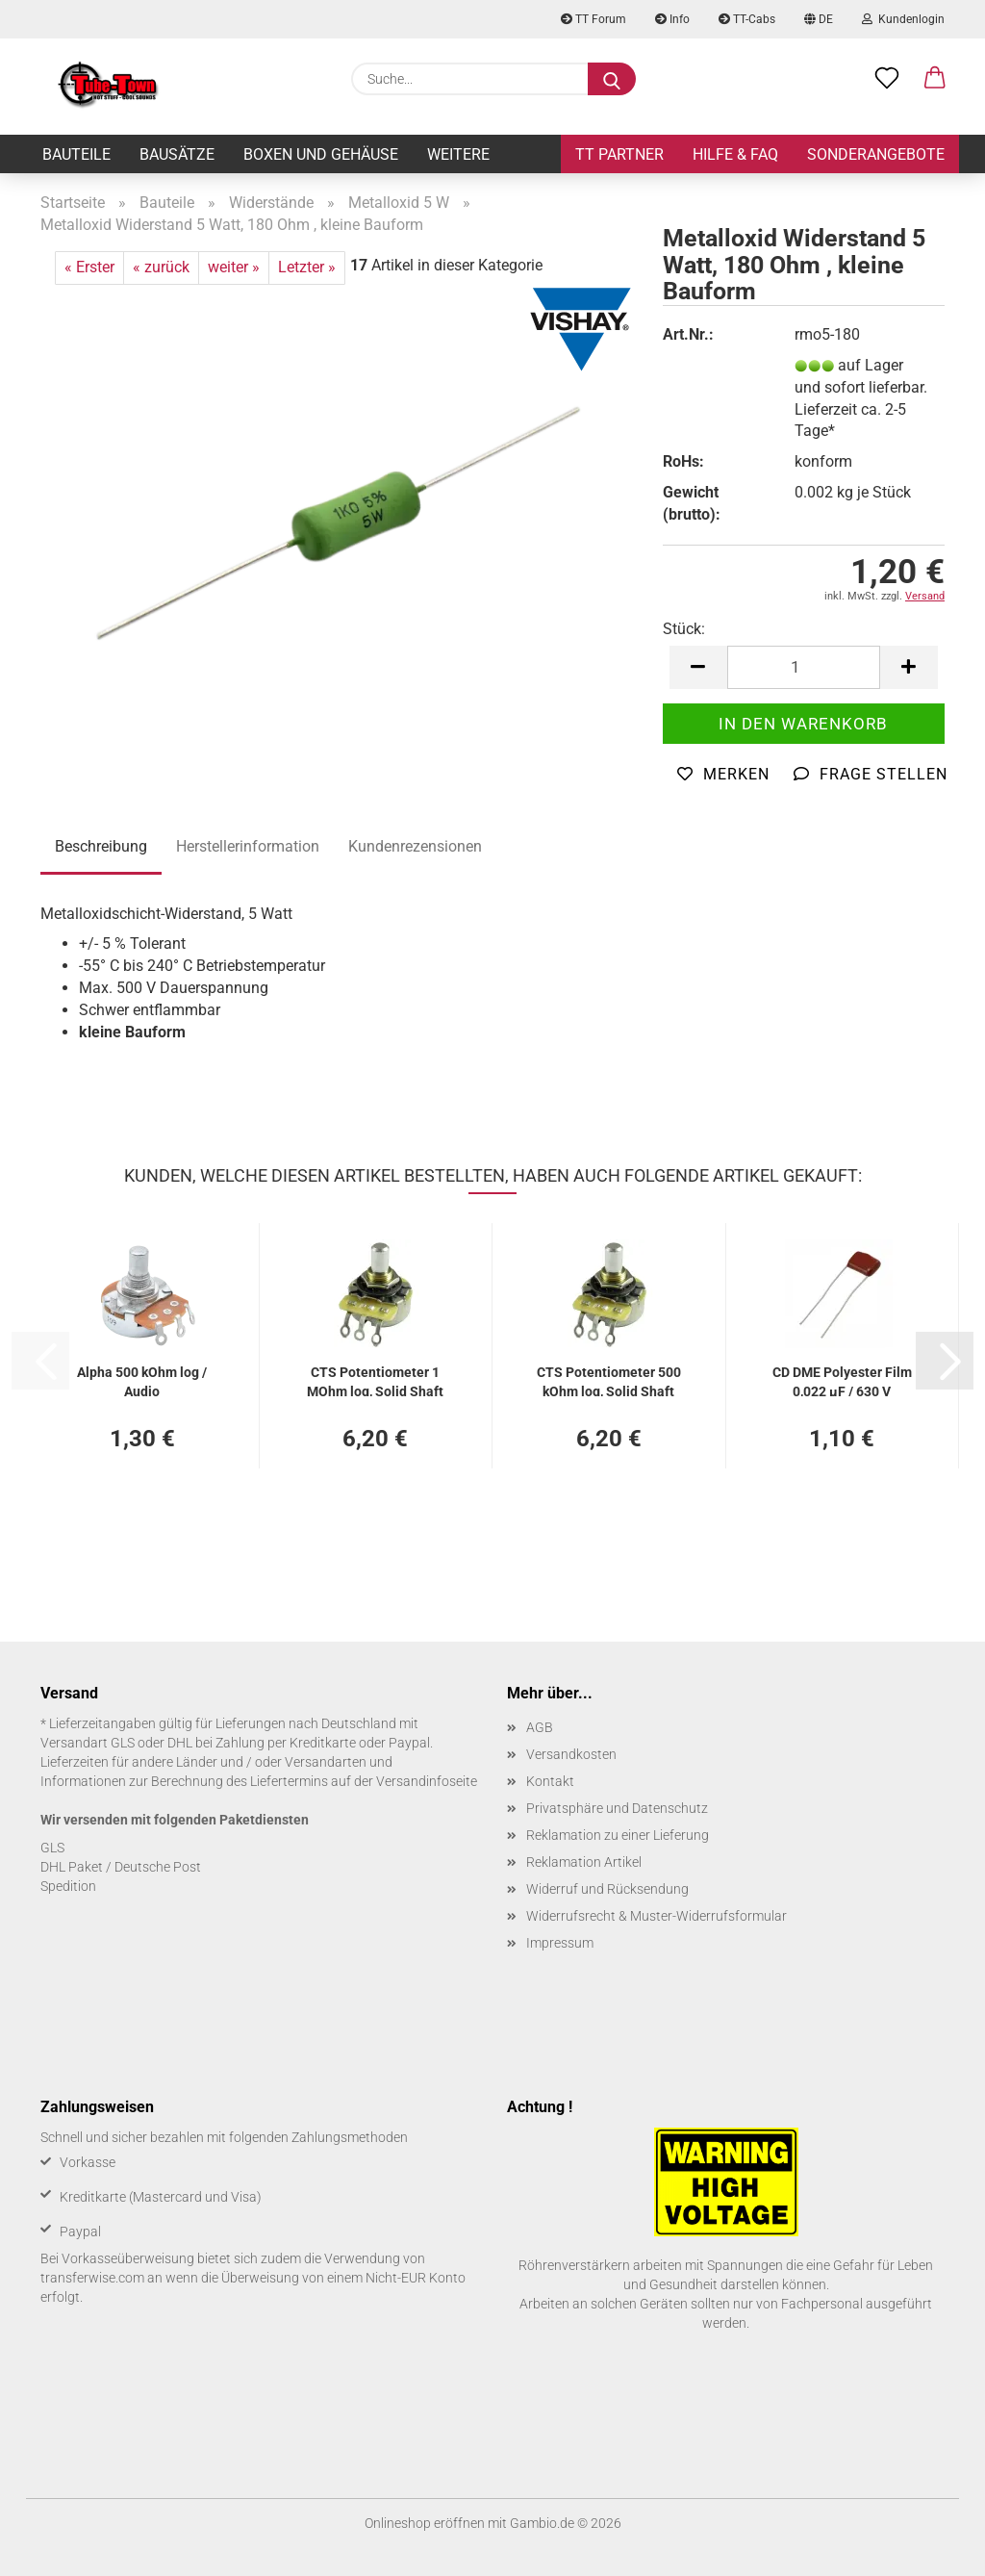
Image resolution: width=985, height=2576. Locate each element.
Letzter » (307, 267)
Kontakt (550, 1781)
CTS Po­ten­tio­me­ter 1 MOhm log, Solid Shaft (375, 1380)
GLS (52, 1847)
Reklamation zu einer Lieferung (617, 1835)
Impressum (560, 1943)
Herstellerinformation (247, 846)
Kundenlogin (903, 19)
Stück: (684, 629)
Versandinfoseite (426, 1781)
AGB (539, 1727)
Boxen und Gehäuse (320, 154)
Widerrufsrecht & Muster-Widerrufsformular (656, 1916)
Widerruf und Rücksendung (607, 1889)
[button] (935, 78)
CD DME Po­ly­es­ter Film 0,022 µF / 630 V (842, 1380)
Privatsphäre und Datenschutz (617, 1808)
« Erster (89, 267)
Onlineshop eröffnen (425, 2523)
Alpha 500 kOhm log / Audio (142, 1380)
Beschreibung (101, 846)
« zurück (161, 267)
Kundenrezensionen (415, 846)
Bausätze (177, 154)
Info (672, 19)
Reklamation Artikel (584, 1862)
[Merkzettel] (887, 78)
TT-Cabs (747, 19)
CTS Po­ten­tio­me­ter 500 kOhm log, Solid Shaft (609, 1380)
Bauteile (76, 154)
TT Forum (593, 19)
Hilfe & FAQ (735, 154)
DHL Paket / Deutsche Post (120, 1867)
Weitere (458, 154)
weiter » (234, 267)
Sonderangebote (876, 154)
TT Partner (619, 154)
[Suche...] (612, 79)
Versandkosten (571, 1754)
